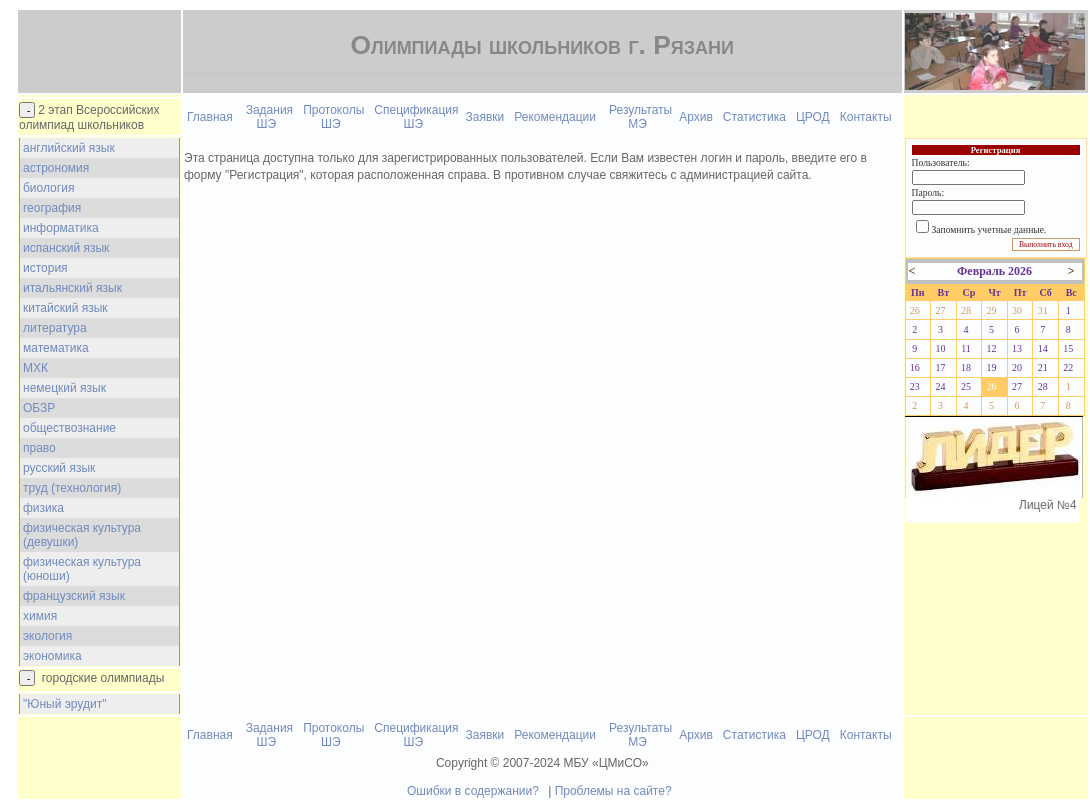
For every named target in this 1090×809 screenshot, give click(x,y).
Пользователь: (941, 162)
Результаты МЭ (640, 117)
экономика (52, 656)
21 (1043, 367)
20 (1017, 367)
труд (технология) (72, 488)
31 (1043, 310)
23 (915, 386)
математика (56, 348)
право (39, 448)
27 (940, 310)
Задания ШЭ (269, 117)
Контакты (866, 117)
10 (940, 348)
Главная (210, 117)
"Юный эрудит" (64, 704)
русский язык (59, 468)
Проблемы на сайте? (613, 791)
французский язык (74, 596)
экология (47, 636)
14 (1043, 348)
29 (992, 310)
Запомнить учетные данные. (989, 229)
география (52, 208)
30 (1017, 310)
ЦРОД (813, 117)
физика (43, 508)
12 (992, 348)
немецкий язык (64, 388)
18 (966, 367)
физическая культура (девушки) (82, 535)
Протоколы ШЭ (333, 117)
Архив (696, 117)
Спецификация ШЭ (416, 117)
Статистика (754, 117)
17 (940, 367)
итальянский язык (72, 288)
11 (966, 348)
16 (915, 367)
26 (915, 310)
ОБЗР (39, 408)
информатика (61, 228)
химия (40, 616)
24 (940, 386)
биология (48, 188)
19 (992, 367)
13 (1017, 348)
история (45, 268)
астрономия (56, 168)
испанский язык (66, 248)
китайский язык (65, 308)
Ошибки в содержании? (473, 791)
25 (966, 386)
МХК (35, 368)
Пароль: (928, 192)
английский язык (69, 148)
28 (966, 310)
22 (1068, 367)
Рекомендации (555, 117)
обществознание (69, 428)
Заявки (485, 117)
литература (55, 328)
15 (1068, 348)
